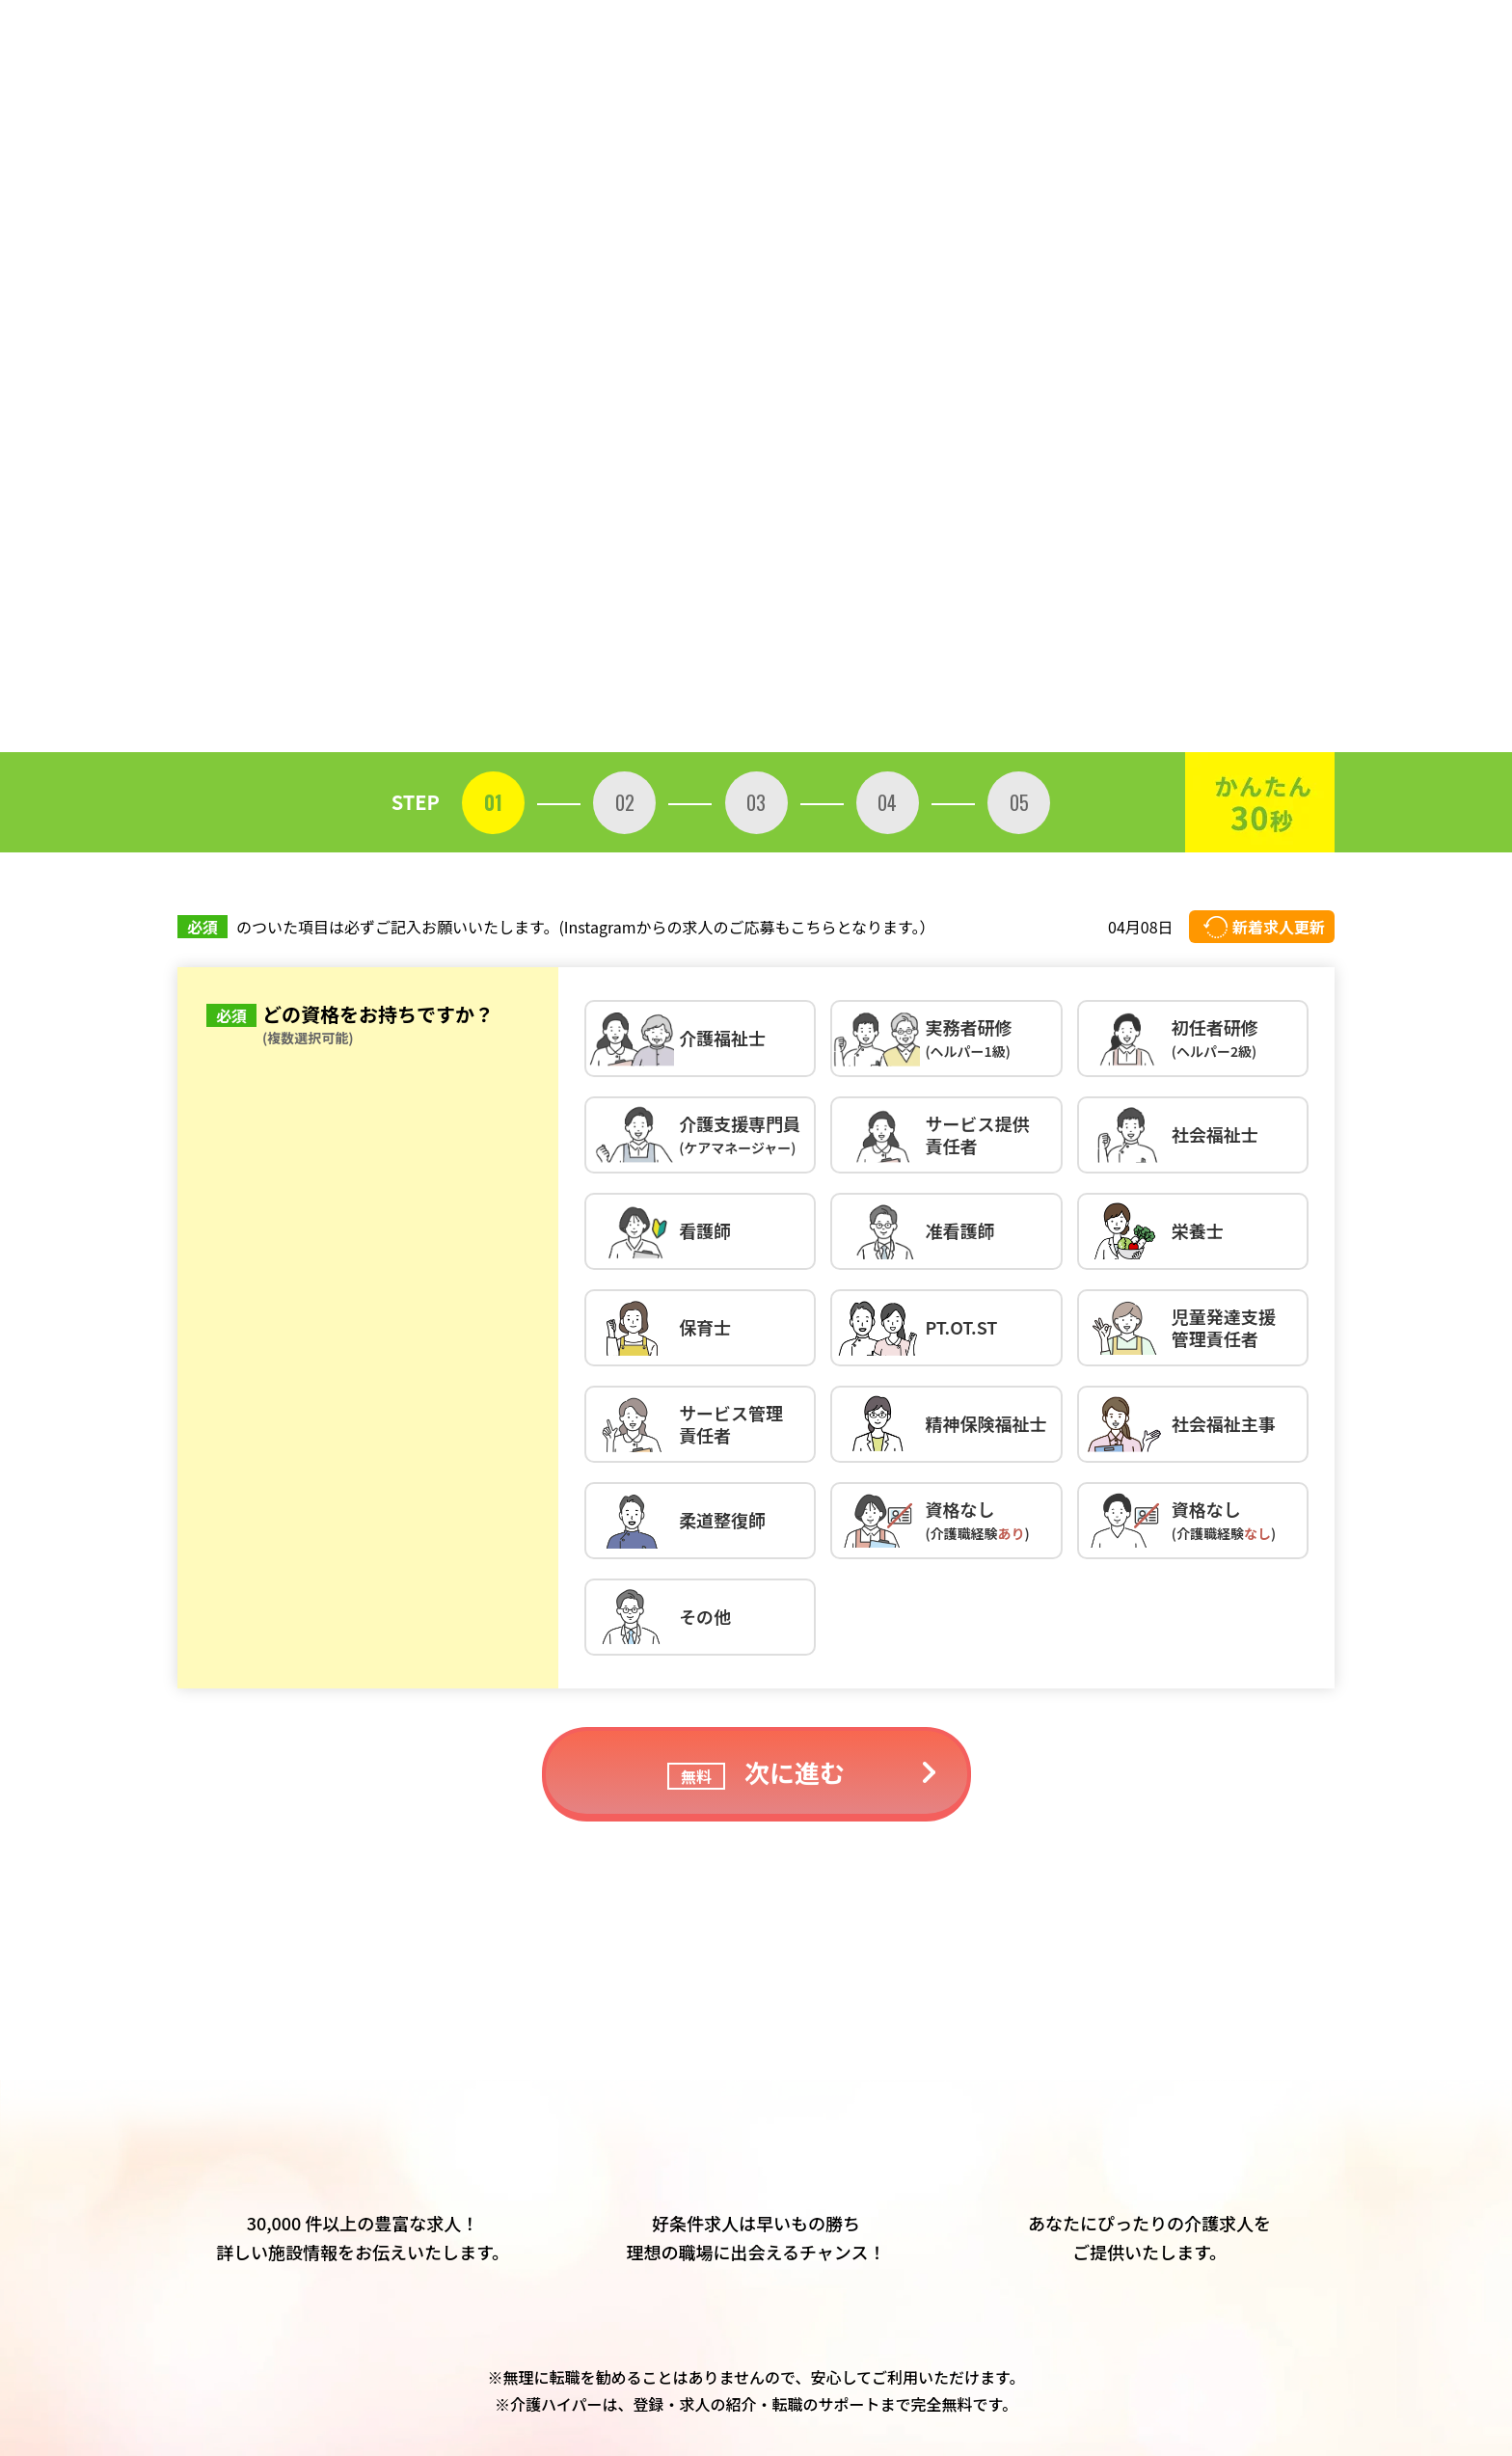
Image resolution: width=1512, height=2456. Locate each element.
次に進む (756, 1772)
